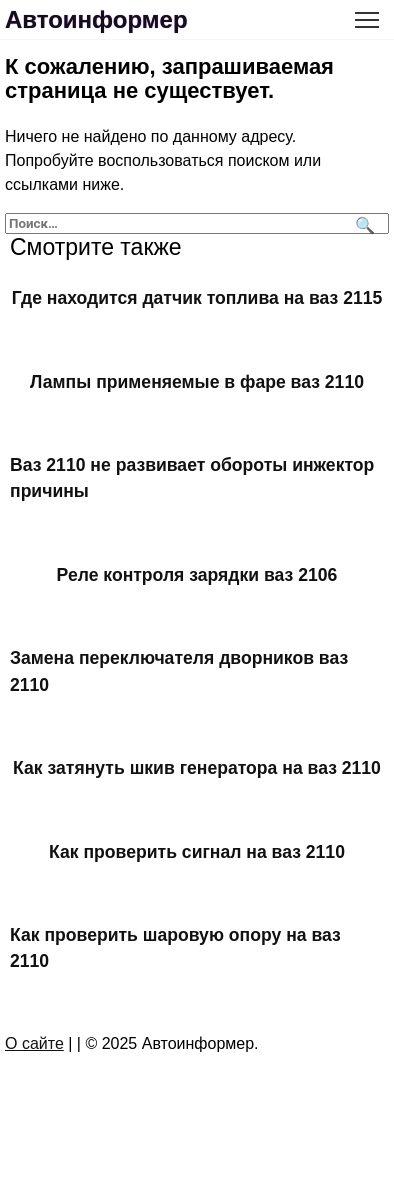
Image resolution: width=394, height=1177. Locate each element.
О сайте (34, 1043)
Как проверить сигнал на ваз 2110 (197, 851)
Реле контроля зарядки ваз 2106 (197, 575)
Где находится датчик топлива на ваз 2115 (197, 298)
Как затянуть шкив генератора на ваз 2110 (197, 768)
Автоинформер (96, 19)
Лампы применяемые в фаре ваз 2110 (197, 381)
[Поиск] (362, 223)
